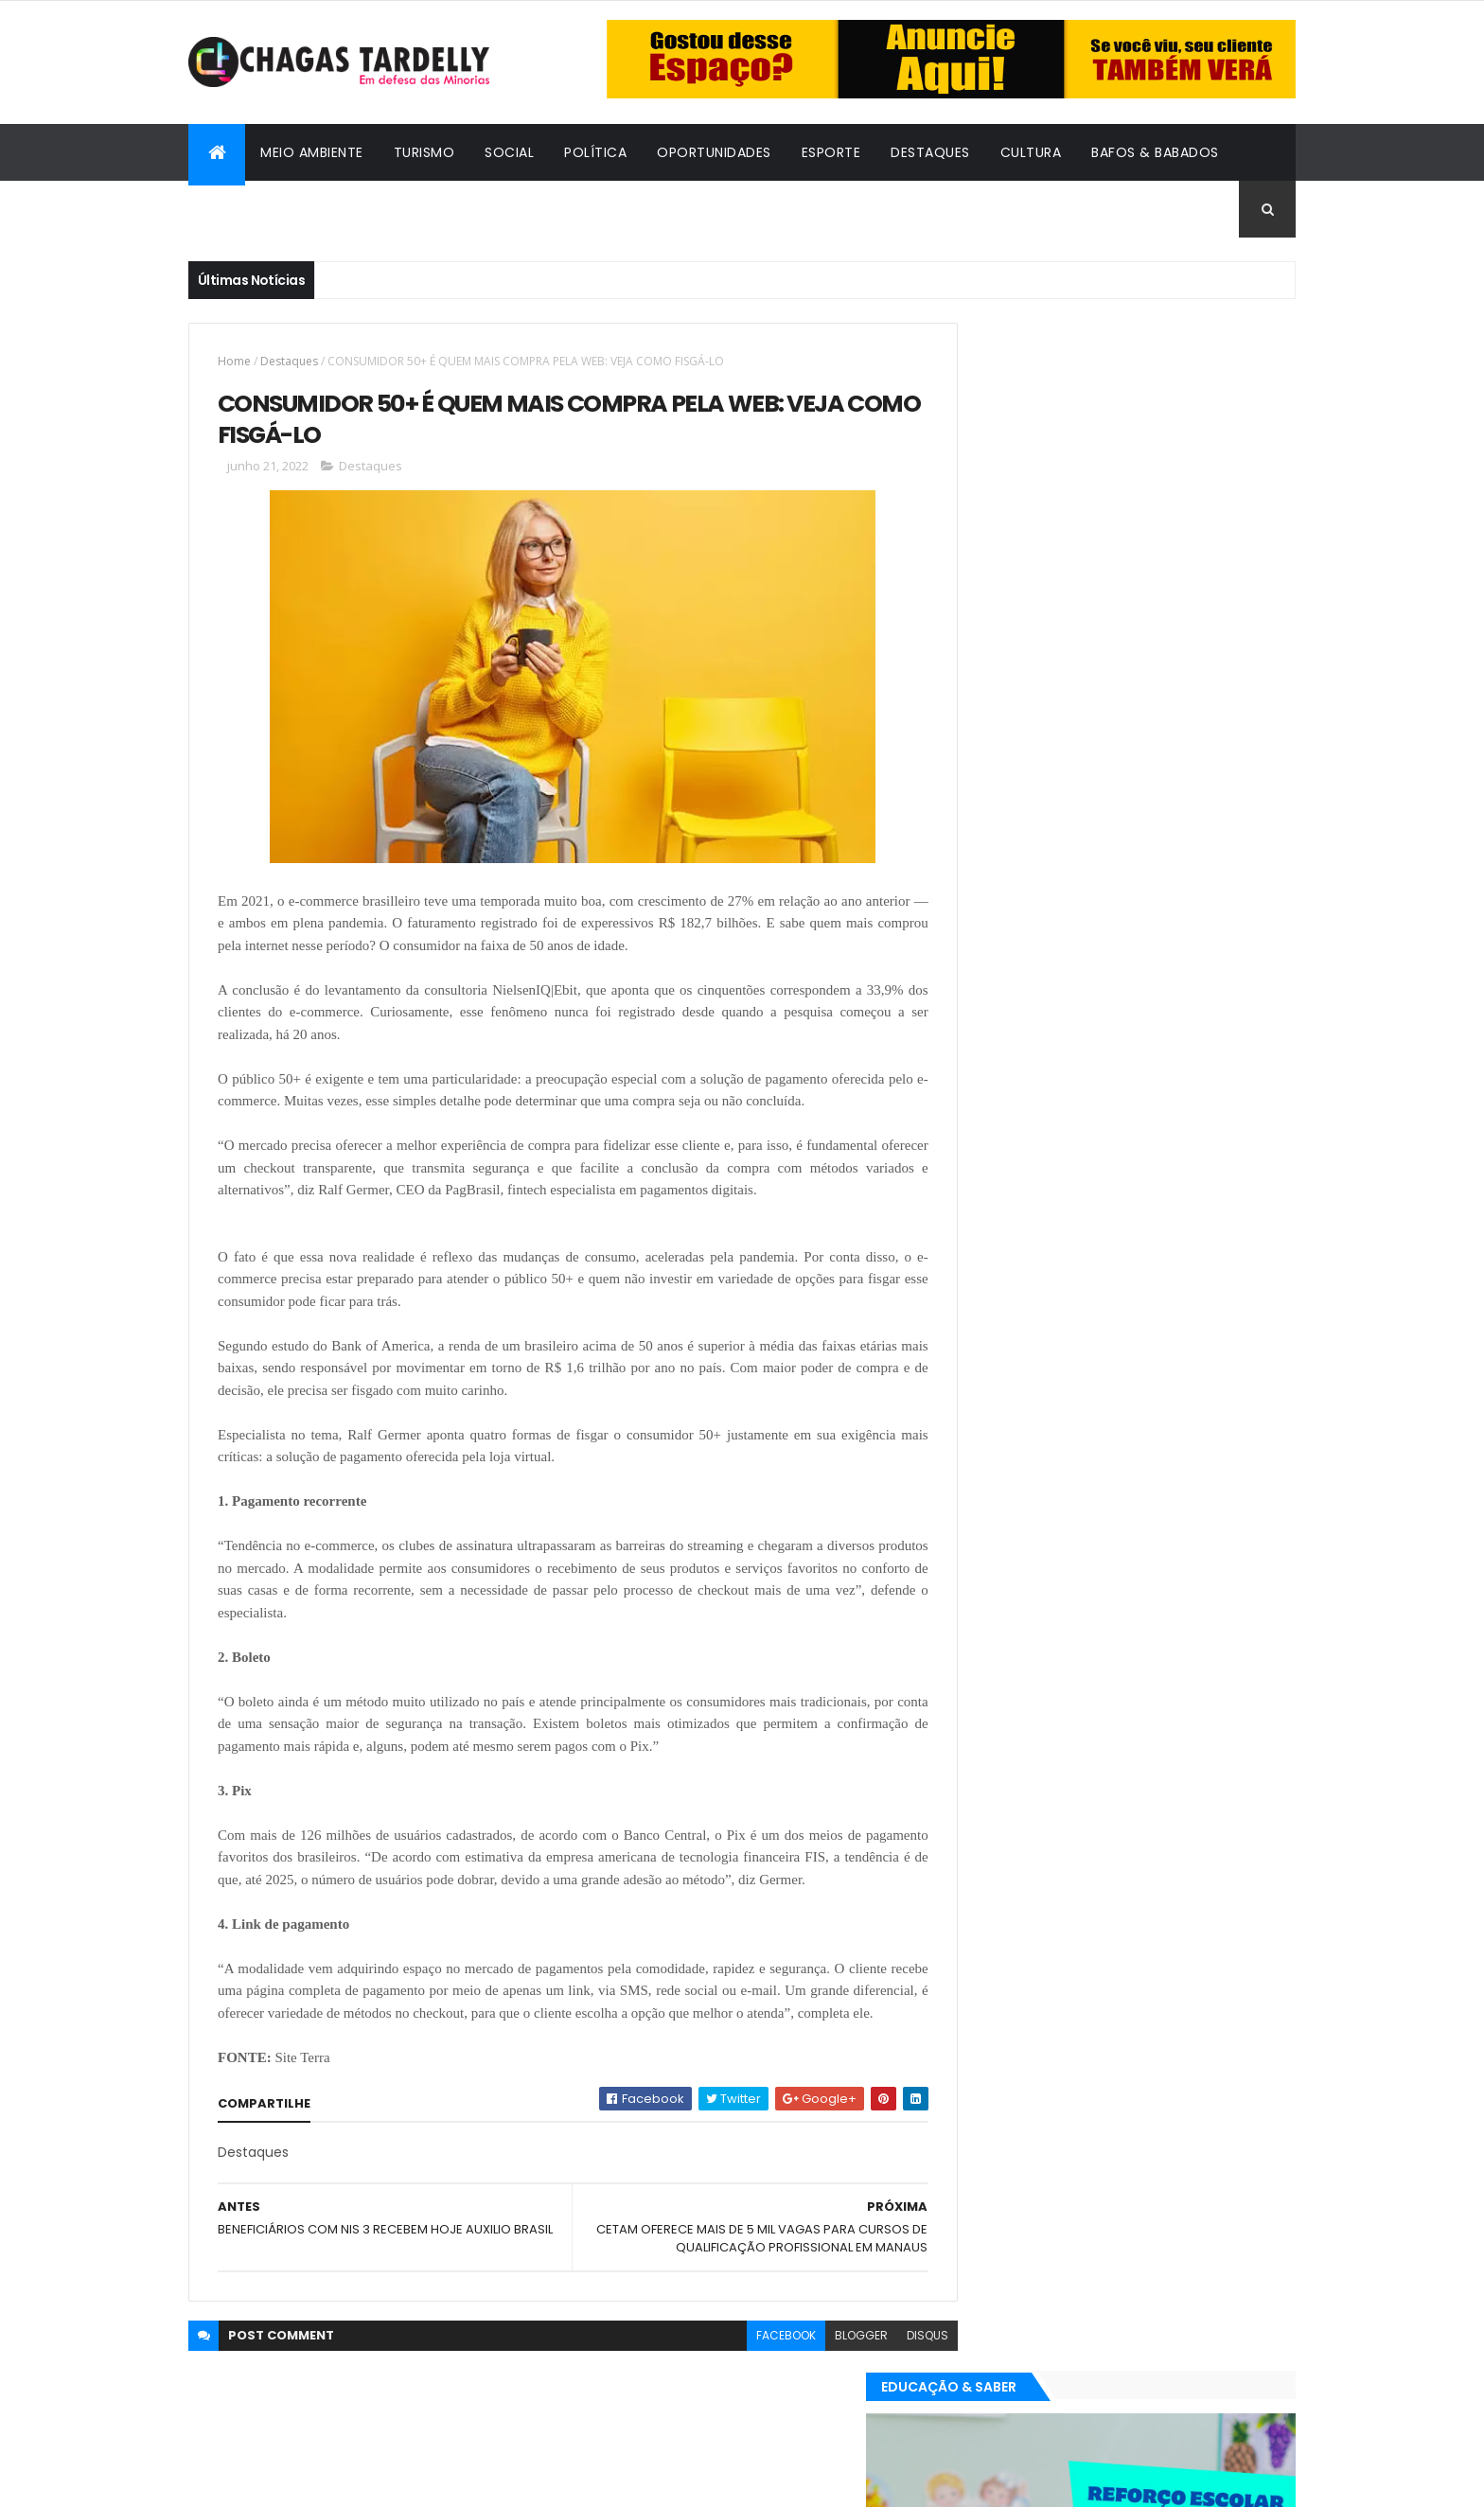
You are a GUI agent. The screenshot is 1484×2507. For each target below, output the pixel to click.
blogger (818, 2382)
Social (509, 152)
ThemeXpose (292, 2481)
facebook (743, 2382)
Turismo (424, 152)
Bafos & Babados (1155, 152)
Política (595, 152)
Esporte (831, 152)
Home (234, 361)
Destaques (930, 152)
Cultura (1031, 152)
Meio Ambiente (311, 152)
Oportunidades (714, 152)
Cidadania (240, 209)
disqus (885, 2382)
